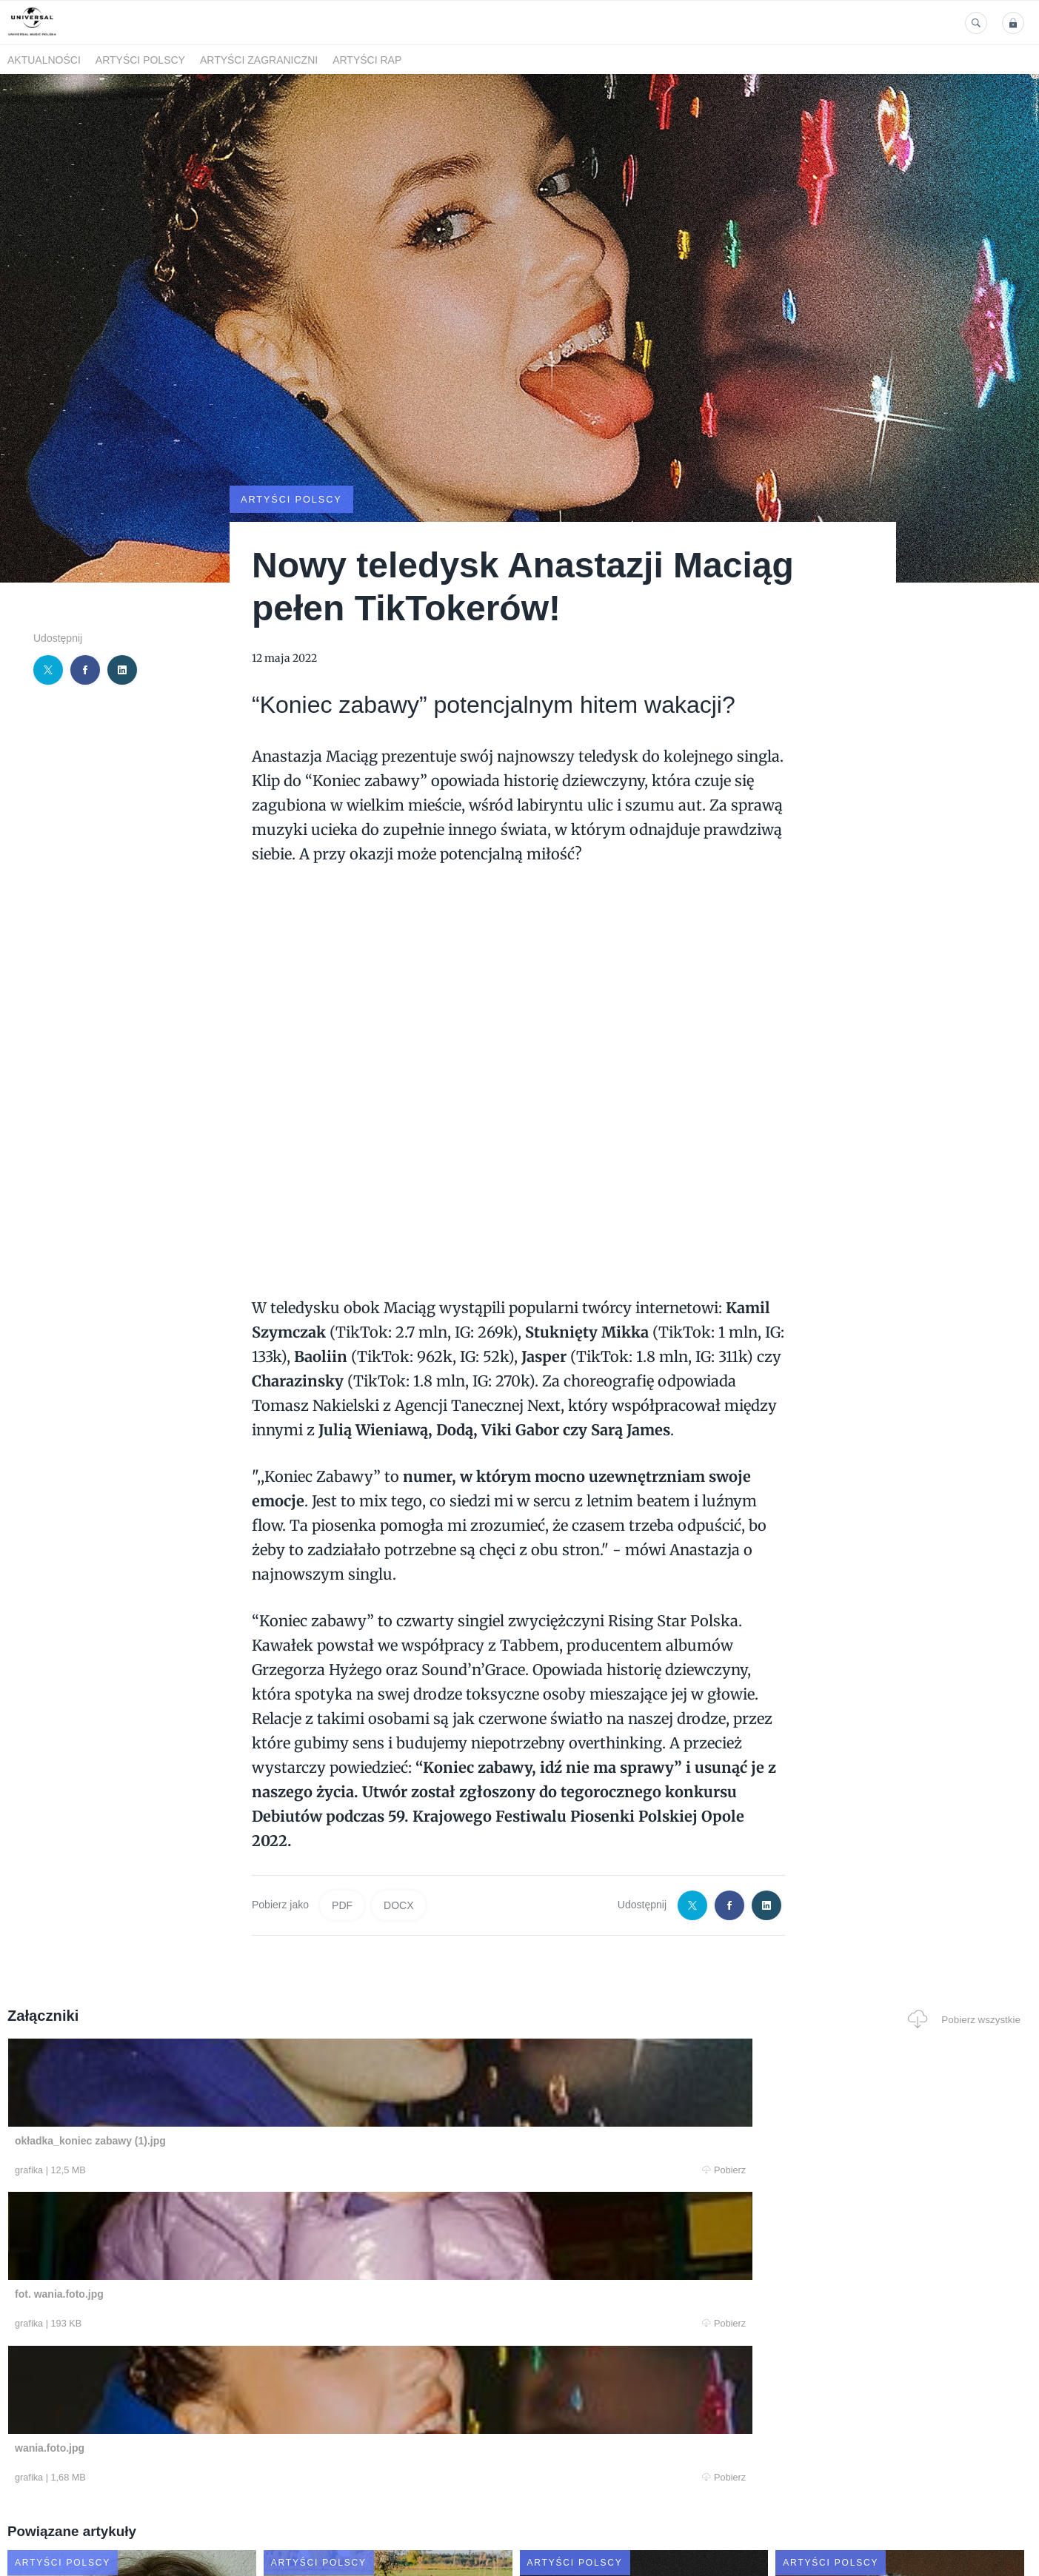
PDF (342, 1904)
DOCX (398, 1904)
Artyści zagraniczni (259, 60)
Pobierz (224, 2169)
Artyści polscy (140, 60)
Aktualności (44, 60)
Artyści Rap (367, 60)
